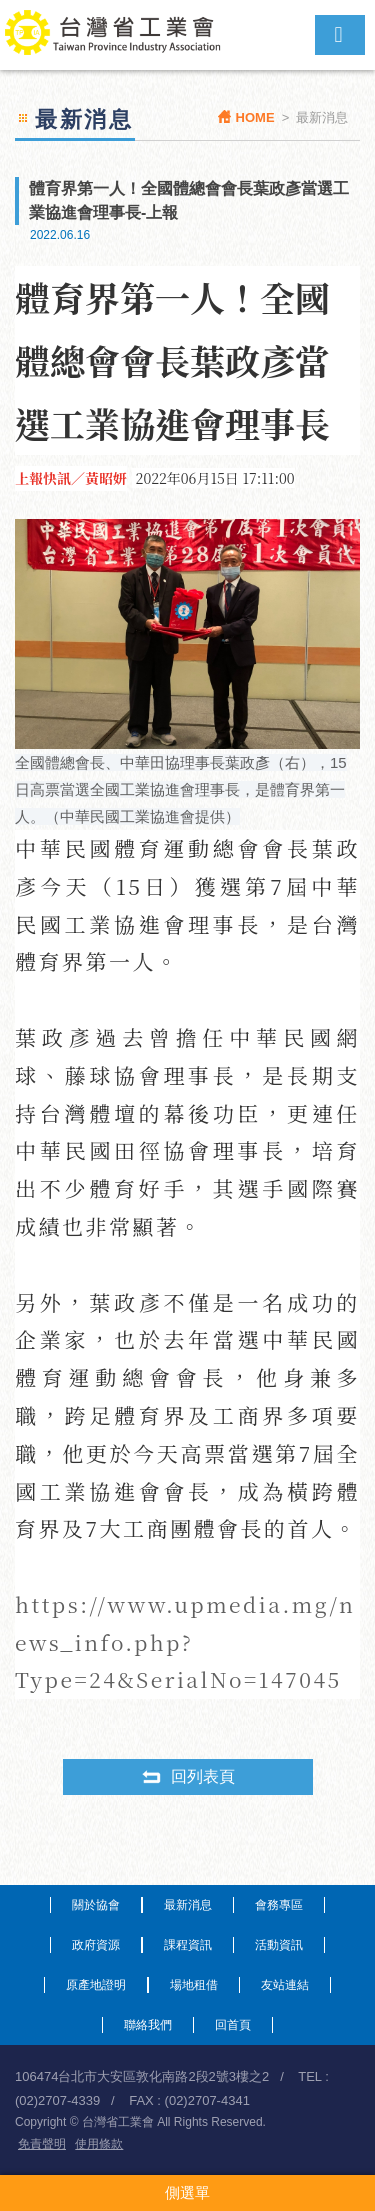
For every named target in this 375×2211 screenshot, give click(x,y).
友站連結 (285, 1985)
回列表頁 (188, 1777)
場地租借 (194, 1985)
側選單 (187, 2192)
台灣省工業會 (123, 35)
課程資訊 (188, 1945)
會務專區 (279, 1905)
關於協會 (96, 1905)
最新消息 (188, 1905)
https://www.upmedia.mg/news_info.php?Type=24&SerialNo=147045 (185, 1642)
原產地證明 (96, 1985)
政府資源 (96, 1945)
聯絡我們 (148, 2025)
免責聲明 (42, 2144)
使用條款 (99, 2144)
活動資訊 (279, 1945)
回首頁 (233, 2025)
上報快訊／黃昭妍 (71, 478)
